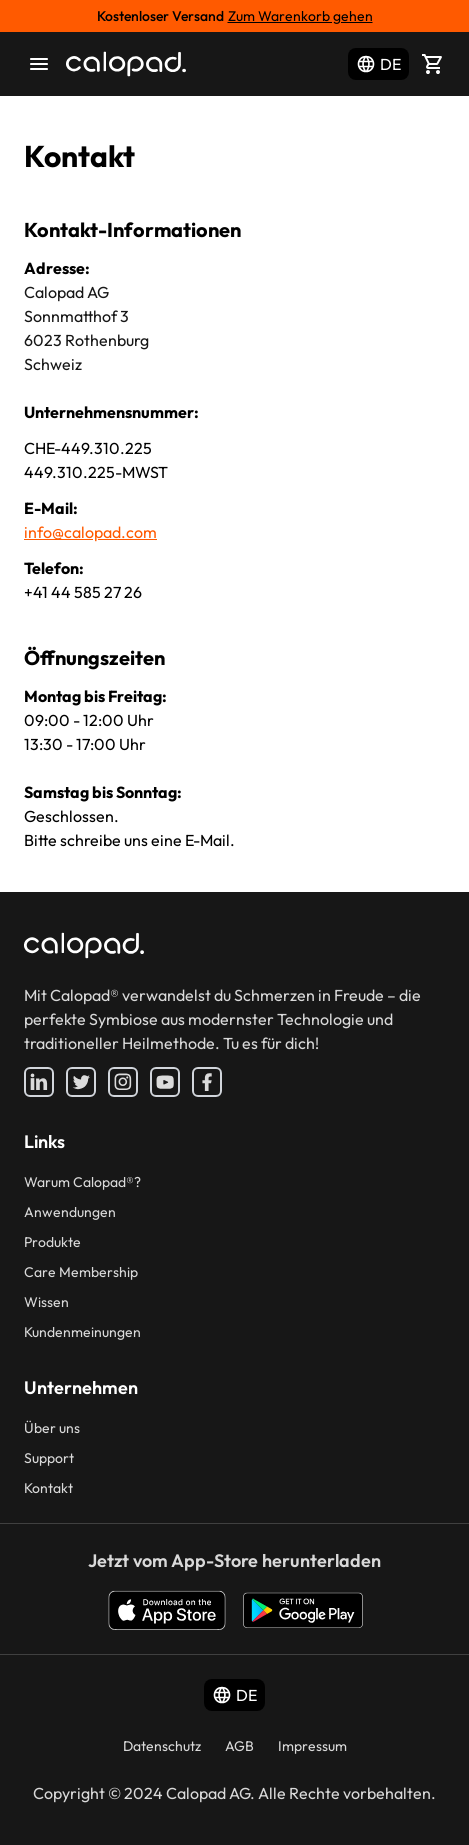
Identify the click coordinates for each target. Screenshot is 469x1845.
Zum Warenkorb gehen (300, 16)
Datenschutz (162, 1746)
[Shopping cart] (433, 64)
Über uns (52, 1428)
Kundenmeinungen (82, 1332)
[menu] (39, 64)
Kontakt (48, 1488)
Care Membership (81, 1272)
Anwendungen (70, 1212)
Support (49, 1458)
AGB (239, 1746)
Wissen (46, 1302)
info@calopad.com (90, 532)
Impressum (312, 1746)
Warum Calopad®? (82, 1182)
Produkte (52, 1242)
